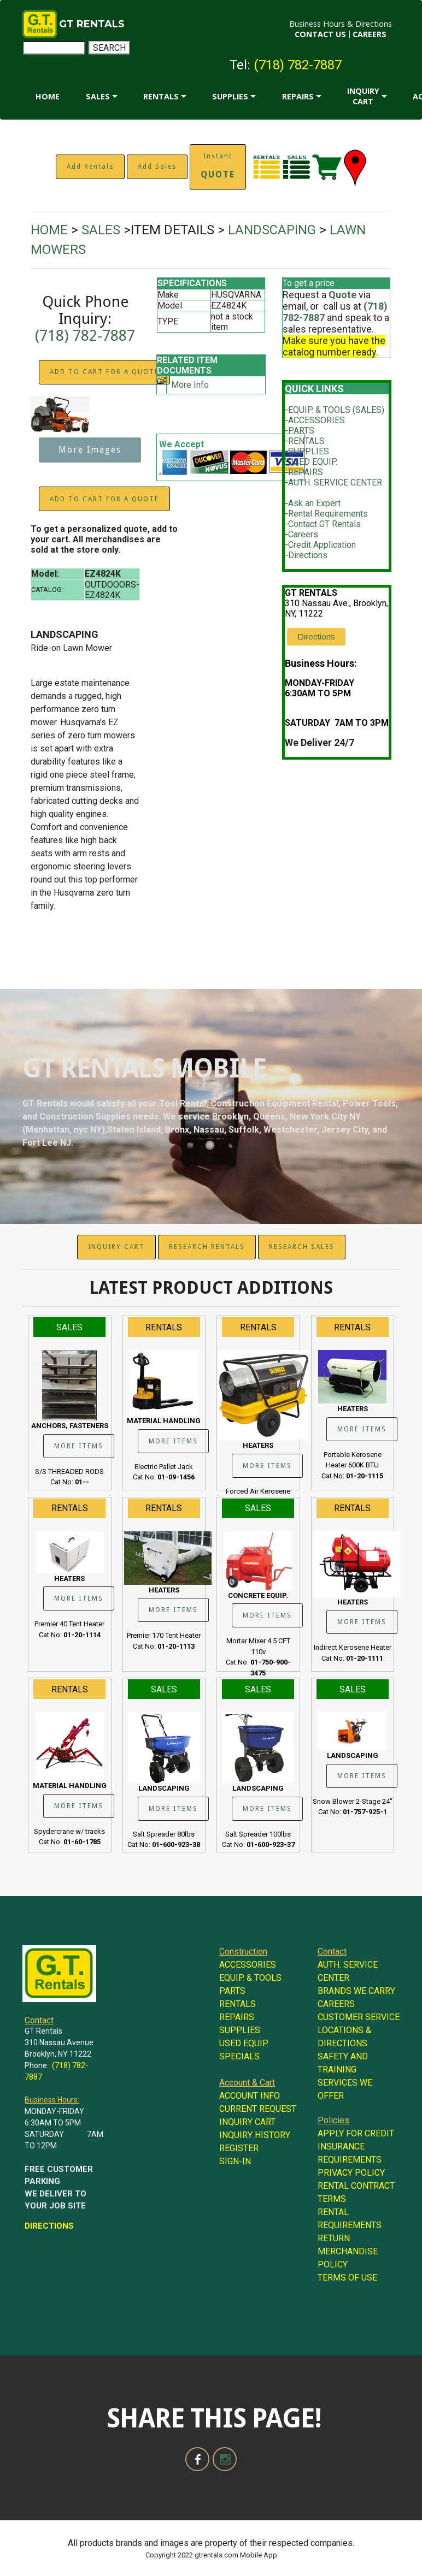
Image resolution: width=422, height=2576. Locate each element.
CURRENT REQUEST (257, 2109)
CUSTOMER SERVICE (359, 2017)
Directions (307, 555)
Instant (218, 166)
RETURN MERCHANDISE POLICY (348, 2251)
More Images (89, 450)
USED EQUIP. (312, 462)
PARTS (301, 430)
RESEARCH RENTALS (207, 1247)
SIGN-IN (235, 2161)
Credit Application (322, 545)
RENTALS (161, 96)
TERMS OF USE (347, 2277)
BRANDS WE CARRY (356, 1991)
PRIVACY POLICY (351, 2173)
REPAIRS (298, 96)
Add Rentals (90, 166)
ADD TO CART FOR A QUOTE (104, 372)
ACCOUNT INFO (249, 2096)
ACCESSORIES (316, 420)
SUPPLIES (230, 96)
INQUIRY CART (363, 96)
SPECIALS (239, 2056)
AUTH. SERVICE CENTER (335, 482)
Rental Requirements (328, 513)
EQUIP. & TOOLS (250, 1978)
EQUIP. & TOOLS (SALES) (336, 410)
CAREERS (369, 34)
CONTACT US (320, 34)
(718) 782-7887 (298, 65)
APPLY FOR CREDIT (356, 2133)
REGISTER (239, 2148)
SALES (98, 96)
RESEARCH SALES (302, 1247)
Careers (303, 534)
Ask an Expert (314, 503)
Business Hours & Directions (340, 24)
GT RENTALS (92, 24)
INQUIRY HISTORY (254, 2135)
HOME (48, 96)
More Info (190, 385)
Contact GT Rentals (324, 524)
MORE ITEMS (78, 1446)
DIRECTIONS (49, 2226)
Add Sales (157, 166)
